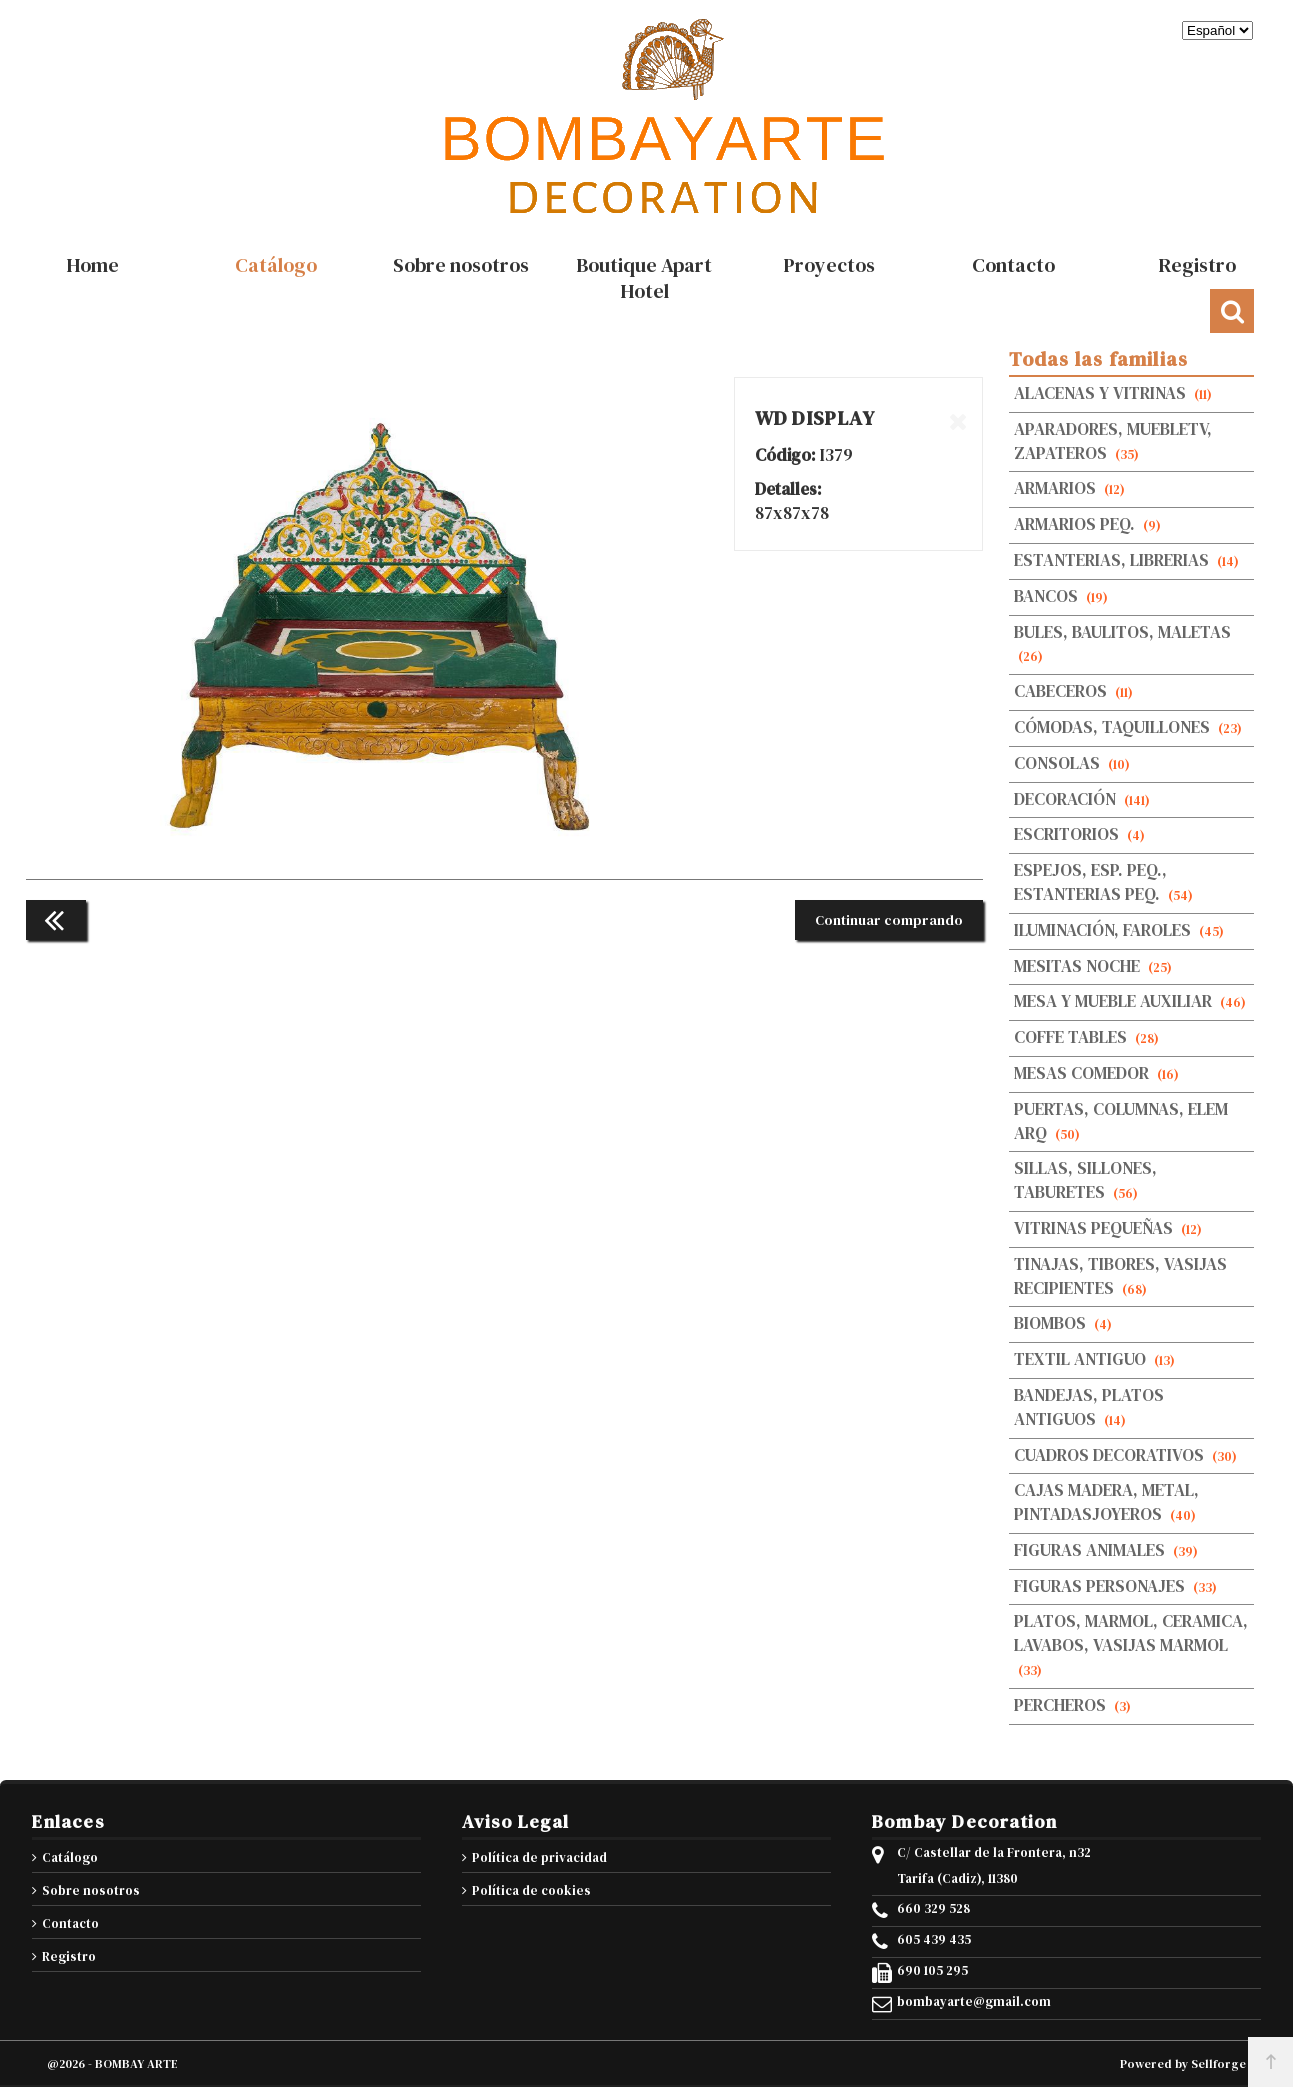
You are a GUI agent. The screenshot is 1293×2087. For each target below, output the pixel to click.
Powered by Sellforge (1183, 2064)
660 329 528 (933, 1909)
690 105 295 (932, 1971)
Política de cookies (531, 1890)
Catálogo (70, 1857)
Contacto (70, 1923)
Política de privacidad (539, 1857)
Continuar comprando (889, 920)
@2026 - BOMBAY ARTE (112, 2064)
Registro (69, 1956)
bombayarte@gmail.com (974, 2002)
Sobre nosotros (91, 1890)
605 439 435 (934, 1940)
